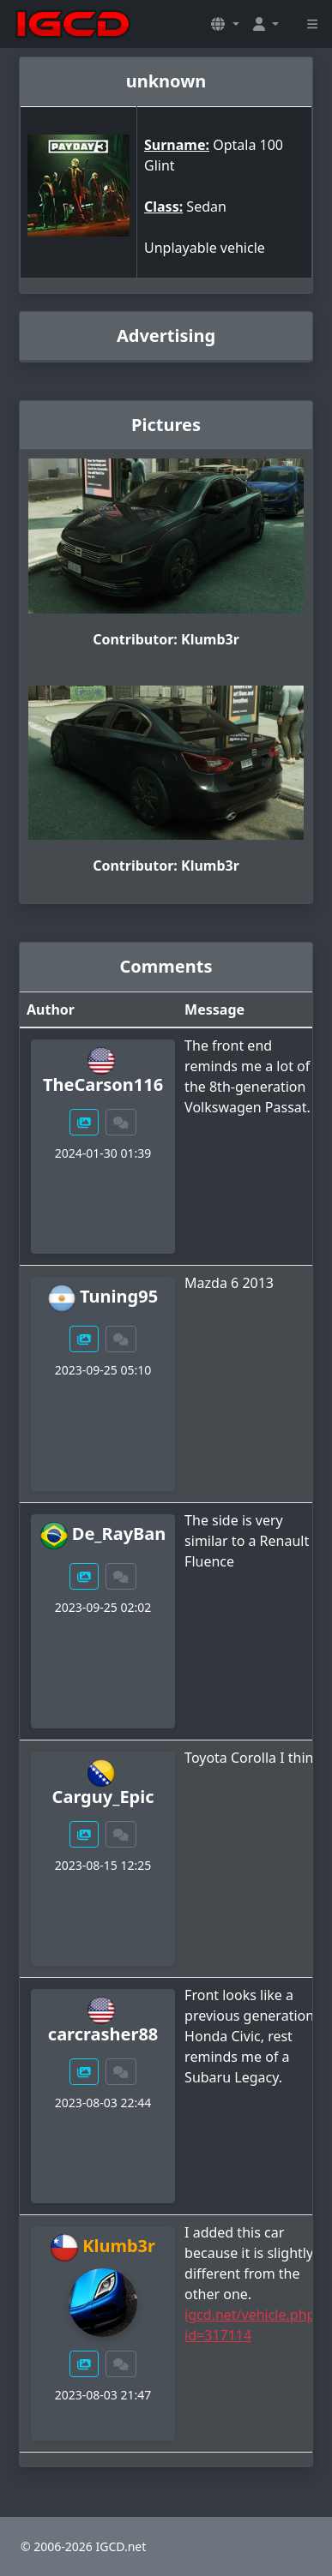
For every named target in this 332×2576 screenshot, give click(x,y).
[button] (224, 24)
